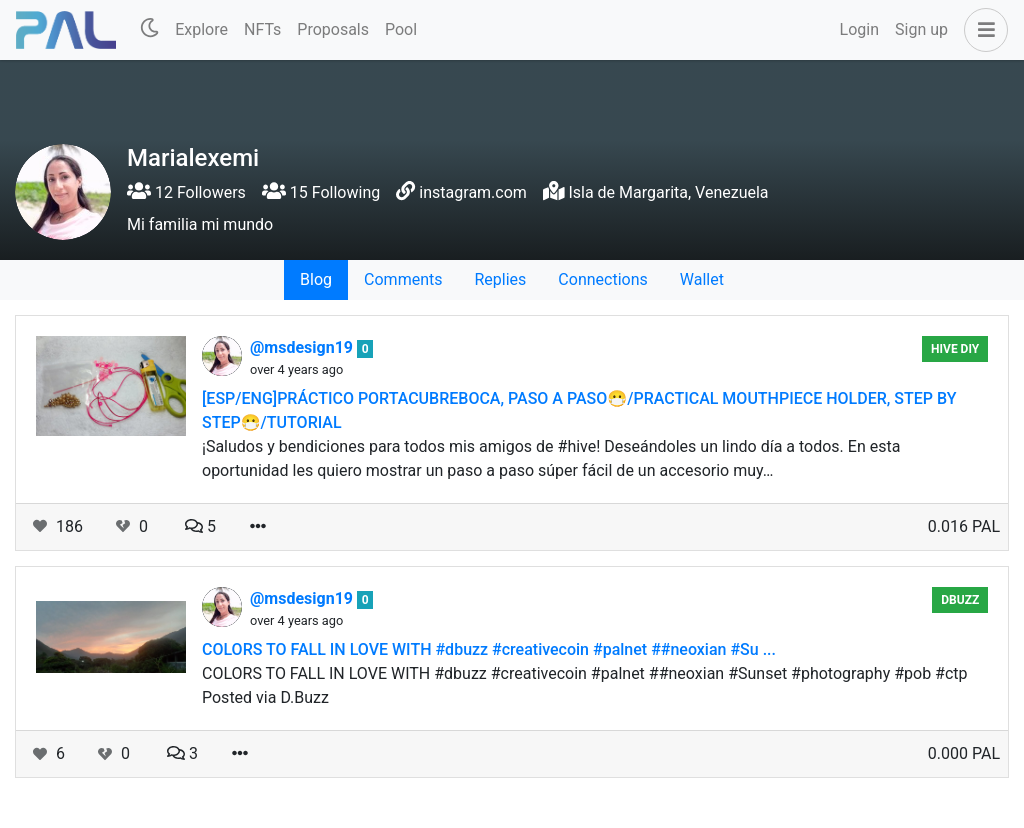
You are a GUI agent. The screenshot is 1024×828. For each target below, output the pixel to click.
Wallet (702, 279)
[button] (982, 30)
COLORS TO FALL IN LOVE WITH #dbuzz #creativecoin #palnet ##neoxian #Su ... (489, 649)
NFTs (262, 29)
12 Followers (186, 192)
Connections (602, 279)
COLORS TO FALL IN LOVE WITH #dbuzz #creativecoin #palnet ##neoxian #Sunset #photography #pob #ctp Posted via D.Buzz (585, 685)
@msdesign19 (303, 347)
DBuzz (960, 600)
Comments (403, 279)
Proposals (333, 29)
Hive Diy (955, 349)
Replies (500, 279)
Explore (201, 29)
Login (859, 29)
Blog (316, 279)
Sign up (921, 29)
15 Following (321, 192)
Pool (401, 29)
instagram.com (473, 192)
